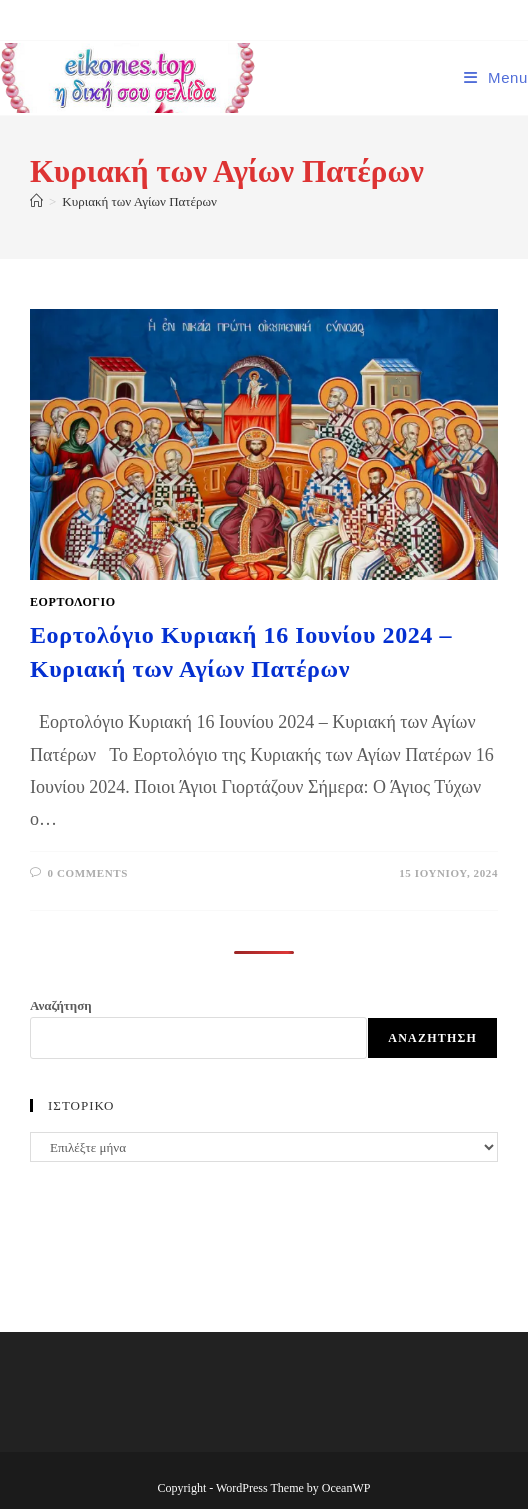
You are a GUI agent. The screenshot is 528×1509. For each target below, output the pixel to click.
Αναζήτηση (61, 1005)
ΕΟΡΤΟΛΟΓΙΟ (73, 602)
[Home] (36, 201)
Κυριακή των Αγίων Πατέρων (139, 201)
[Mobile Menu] (496, 77)
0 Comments (88, 873)
